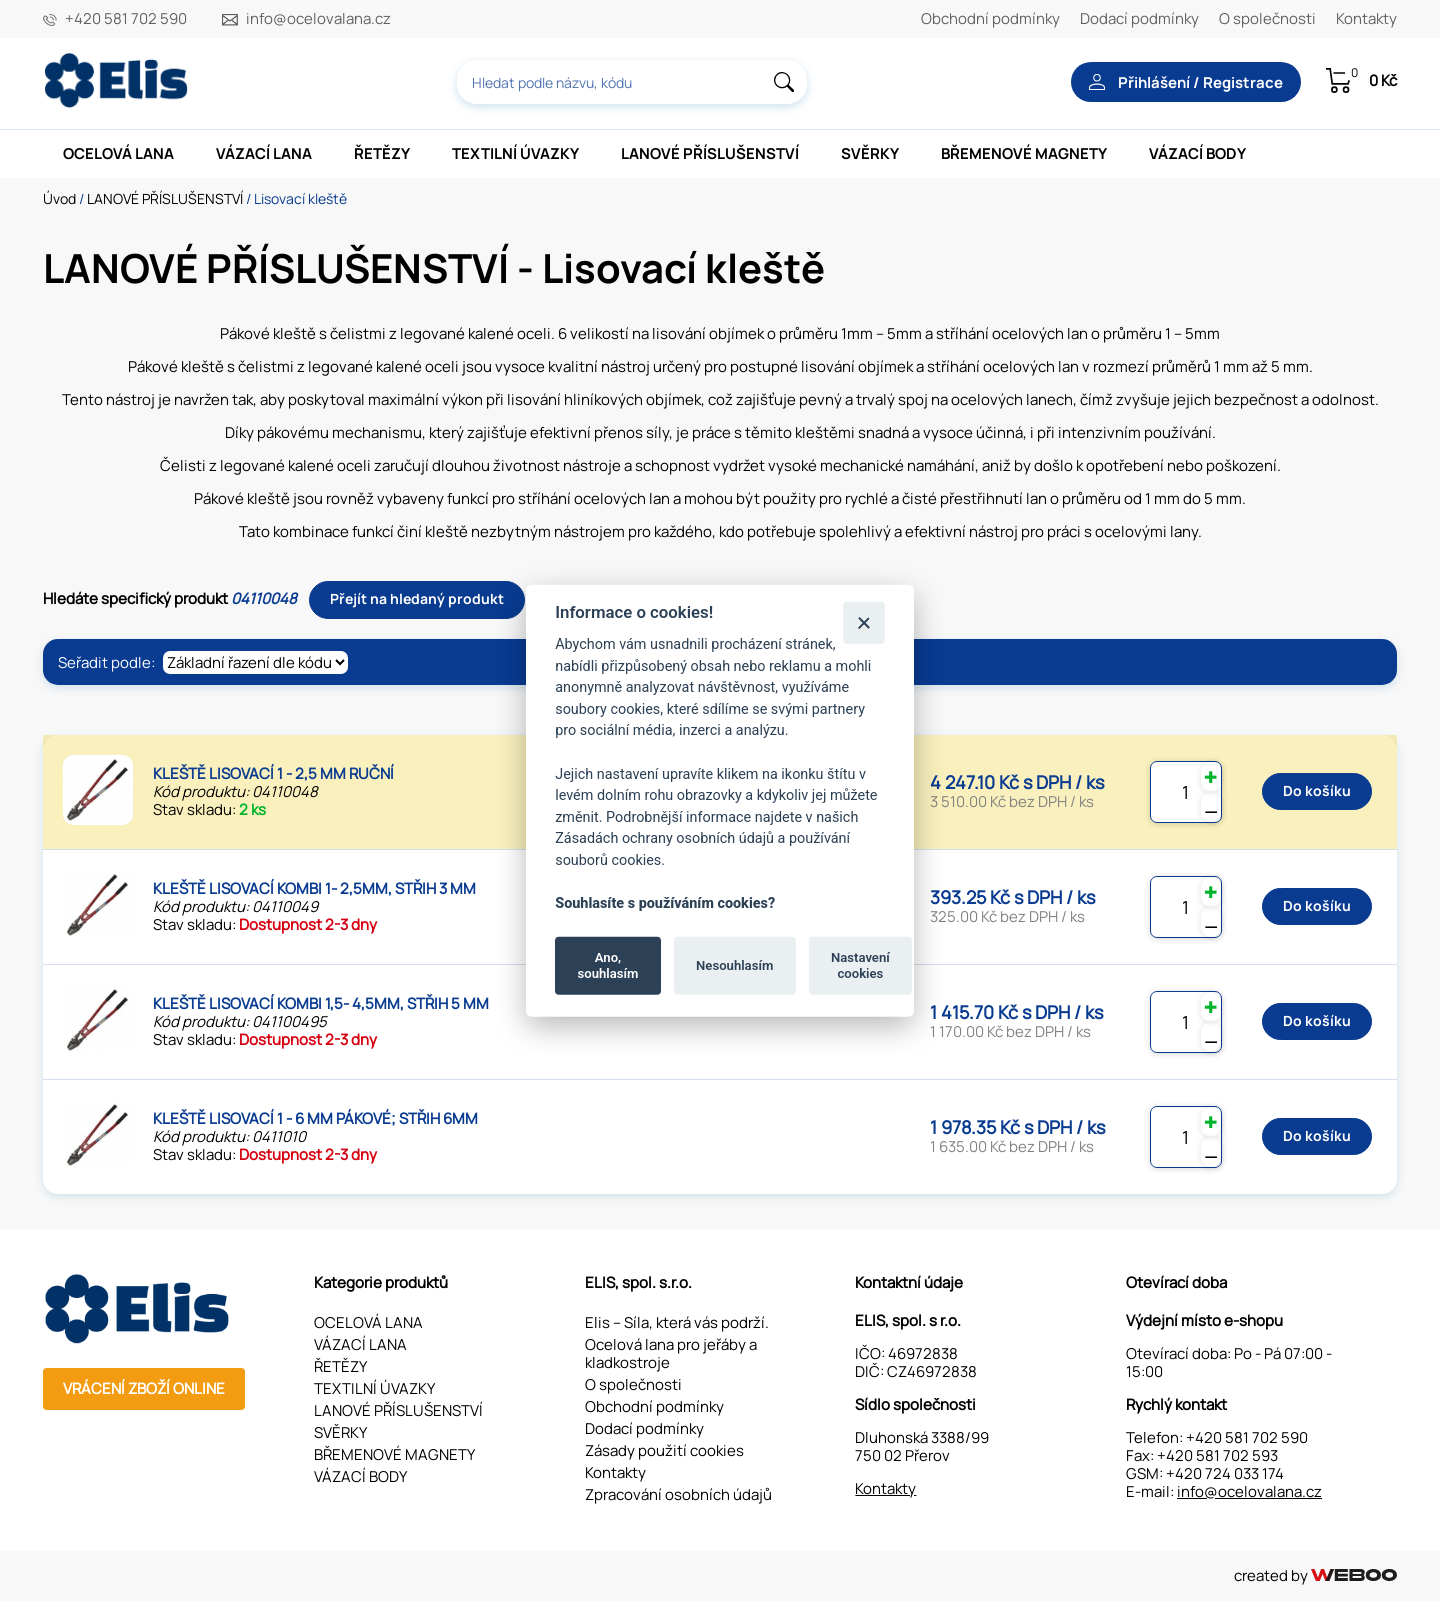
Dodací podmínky (1139, 18)
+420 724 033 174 (1225, 1473)
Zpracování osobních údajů (678, 1494)
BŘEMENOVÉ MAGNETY (1024, 153)
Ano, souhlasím (608, 965)
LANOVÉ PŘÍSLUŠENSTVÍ (710, 153)
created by (1315, 1575)
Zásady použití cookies (664, 1450)
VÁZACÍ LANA (264, 153)
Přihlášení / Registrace (1186, 82)
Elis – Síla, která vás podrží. (677, 1322)
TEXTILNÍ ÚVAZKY (515, 153)
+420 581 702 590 (126, 19)
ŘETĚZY (382, 153)
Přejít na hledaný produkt (417, 598)
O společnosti (1267, 18)
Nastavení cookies (860, 965)
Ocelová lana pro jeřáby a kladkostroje (671, 1353)
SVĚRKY (870, 153)
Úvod (59, 198)
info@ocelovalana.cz (318, 19)
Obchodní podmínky (990, 18)
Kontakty (1366, 18)
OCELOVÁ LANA (118, 153)
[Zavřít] (863, 622)
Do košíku (1317, 790)
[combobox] (632, 82)
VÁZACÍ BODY (1197, 153)
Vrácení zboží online (144, 1388)
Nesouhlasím (734, 965)
